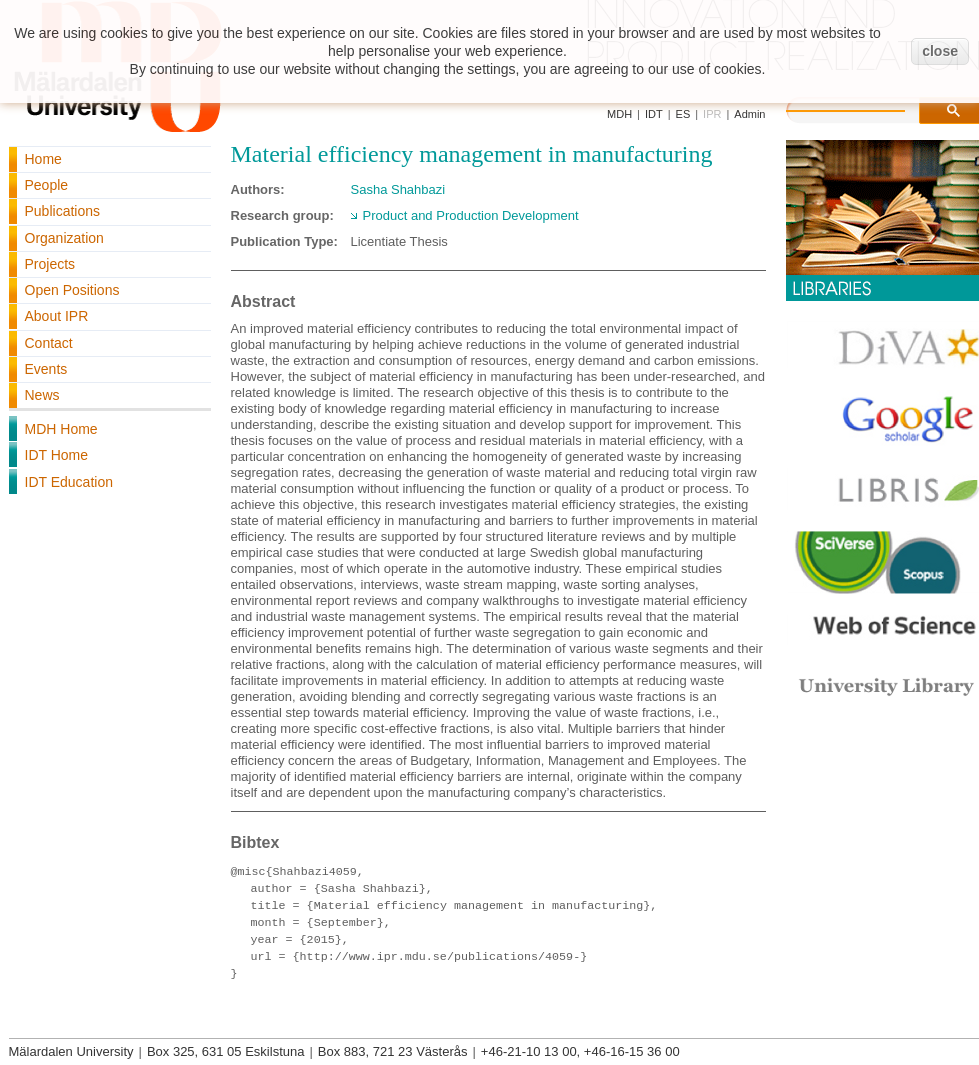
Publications (63, 211)
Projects (50, 264)
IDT (654, 114)
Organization (64, 238)
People (47, 185)
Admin (749, 114)
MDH (619, 114)
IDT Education (69, 482)
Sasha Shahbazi (398, 189)
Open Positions (72, 290)
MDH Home (61, 429)
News (42, 395)
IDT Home (57, 455)
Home (43, 159)
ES (683, 114)
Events (46, 369)
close (940, 51)
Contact (49, 343)
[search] (866, 108)
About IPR (57, 316)
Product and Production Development (471, 215)
